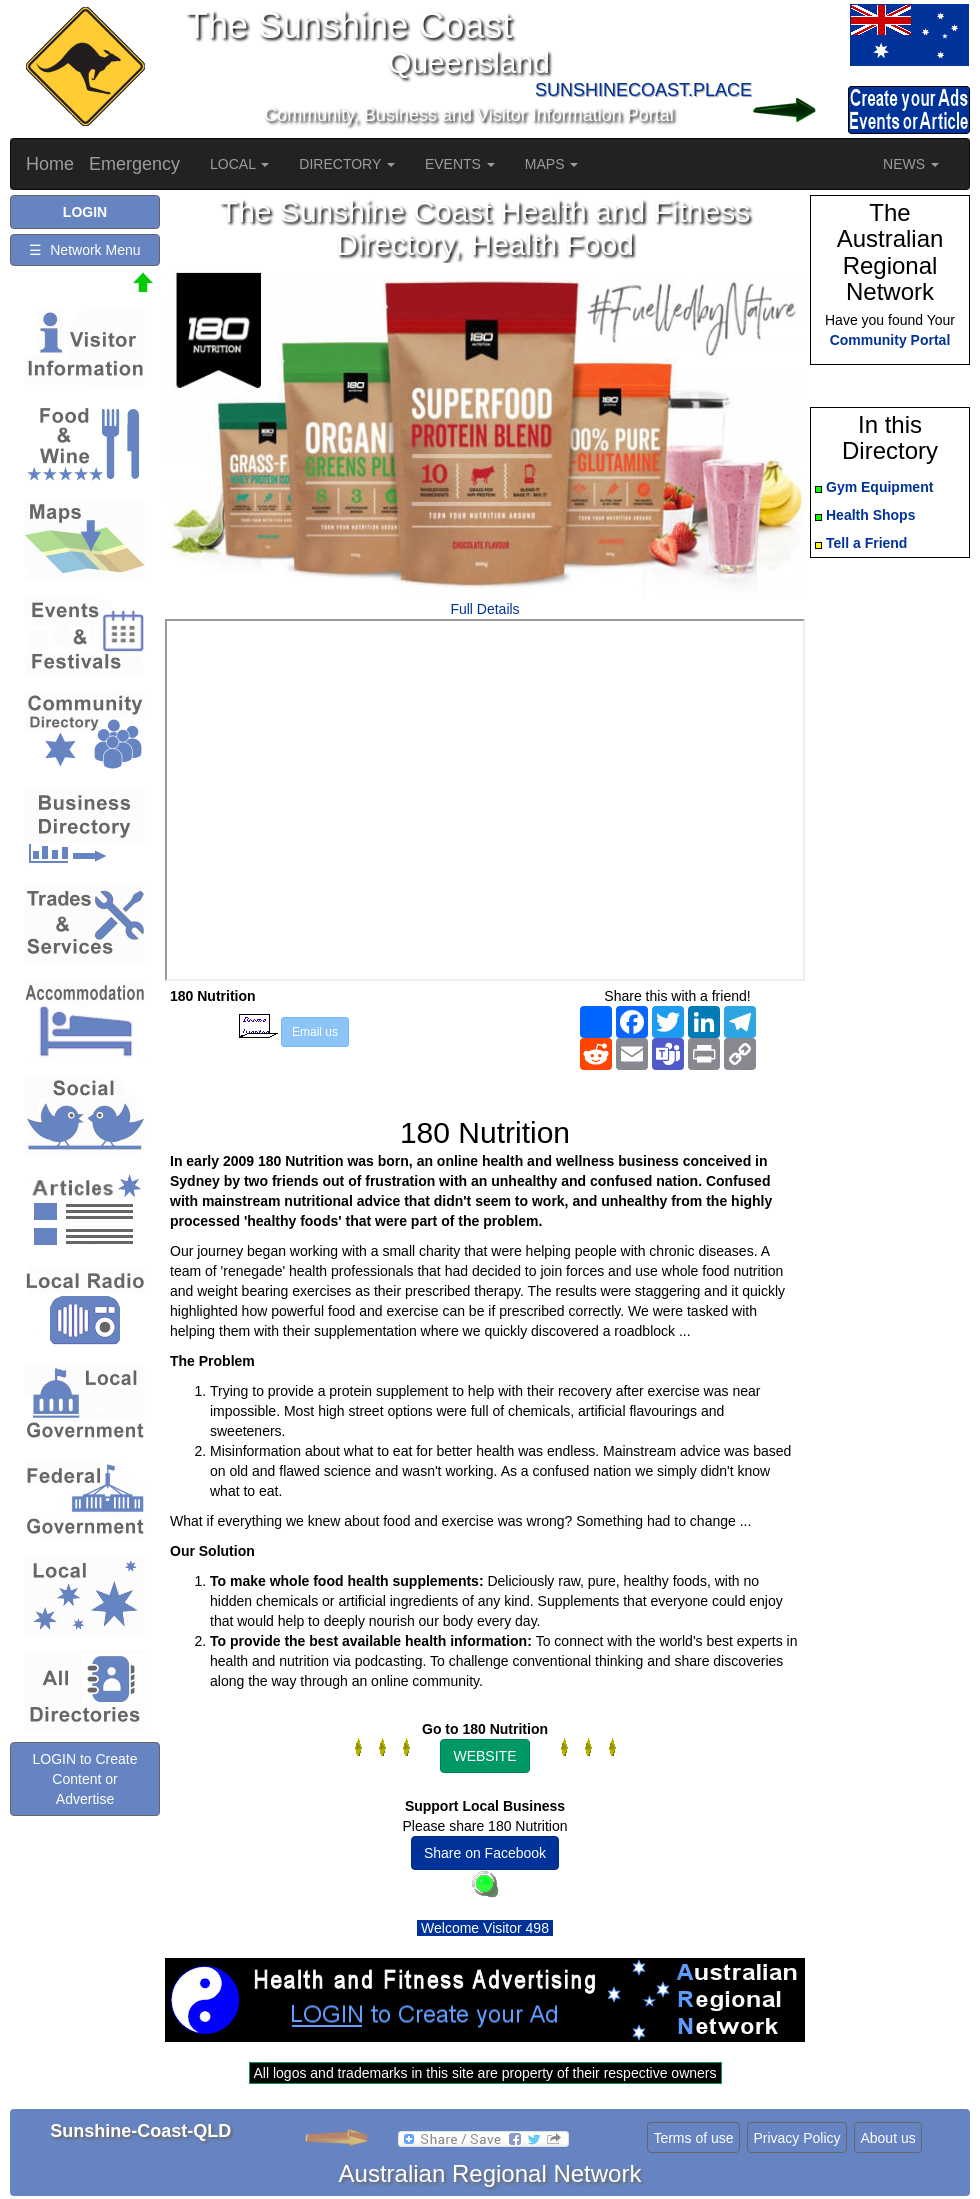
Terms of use (693, 2138)
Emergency (134, 164)
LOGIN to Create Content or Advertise (84, 1779)
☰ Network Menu (84, 250)
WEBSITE (484, 1756)
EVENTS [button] (460, 164)
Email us (315, 1032)
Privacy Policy (796, 2138)
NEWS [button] (911, 164)
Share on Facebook (485, 1853)
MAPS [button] (552, 164)
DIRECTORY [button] (347, 164)
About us (887, 2138)
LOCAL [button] (239, 164)
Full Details (484, 609)
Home (50, 164)
